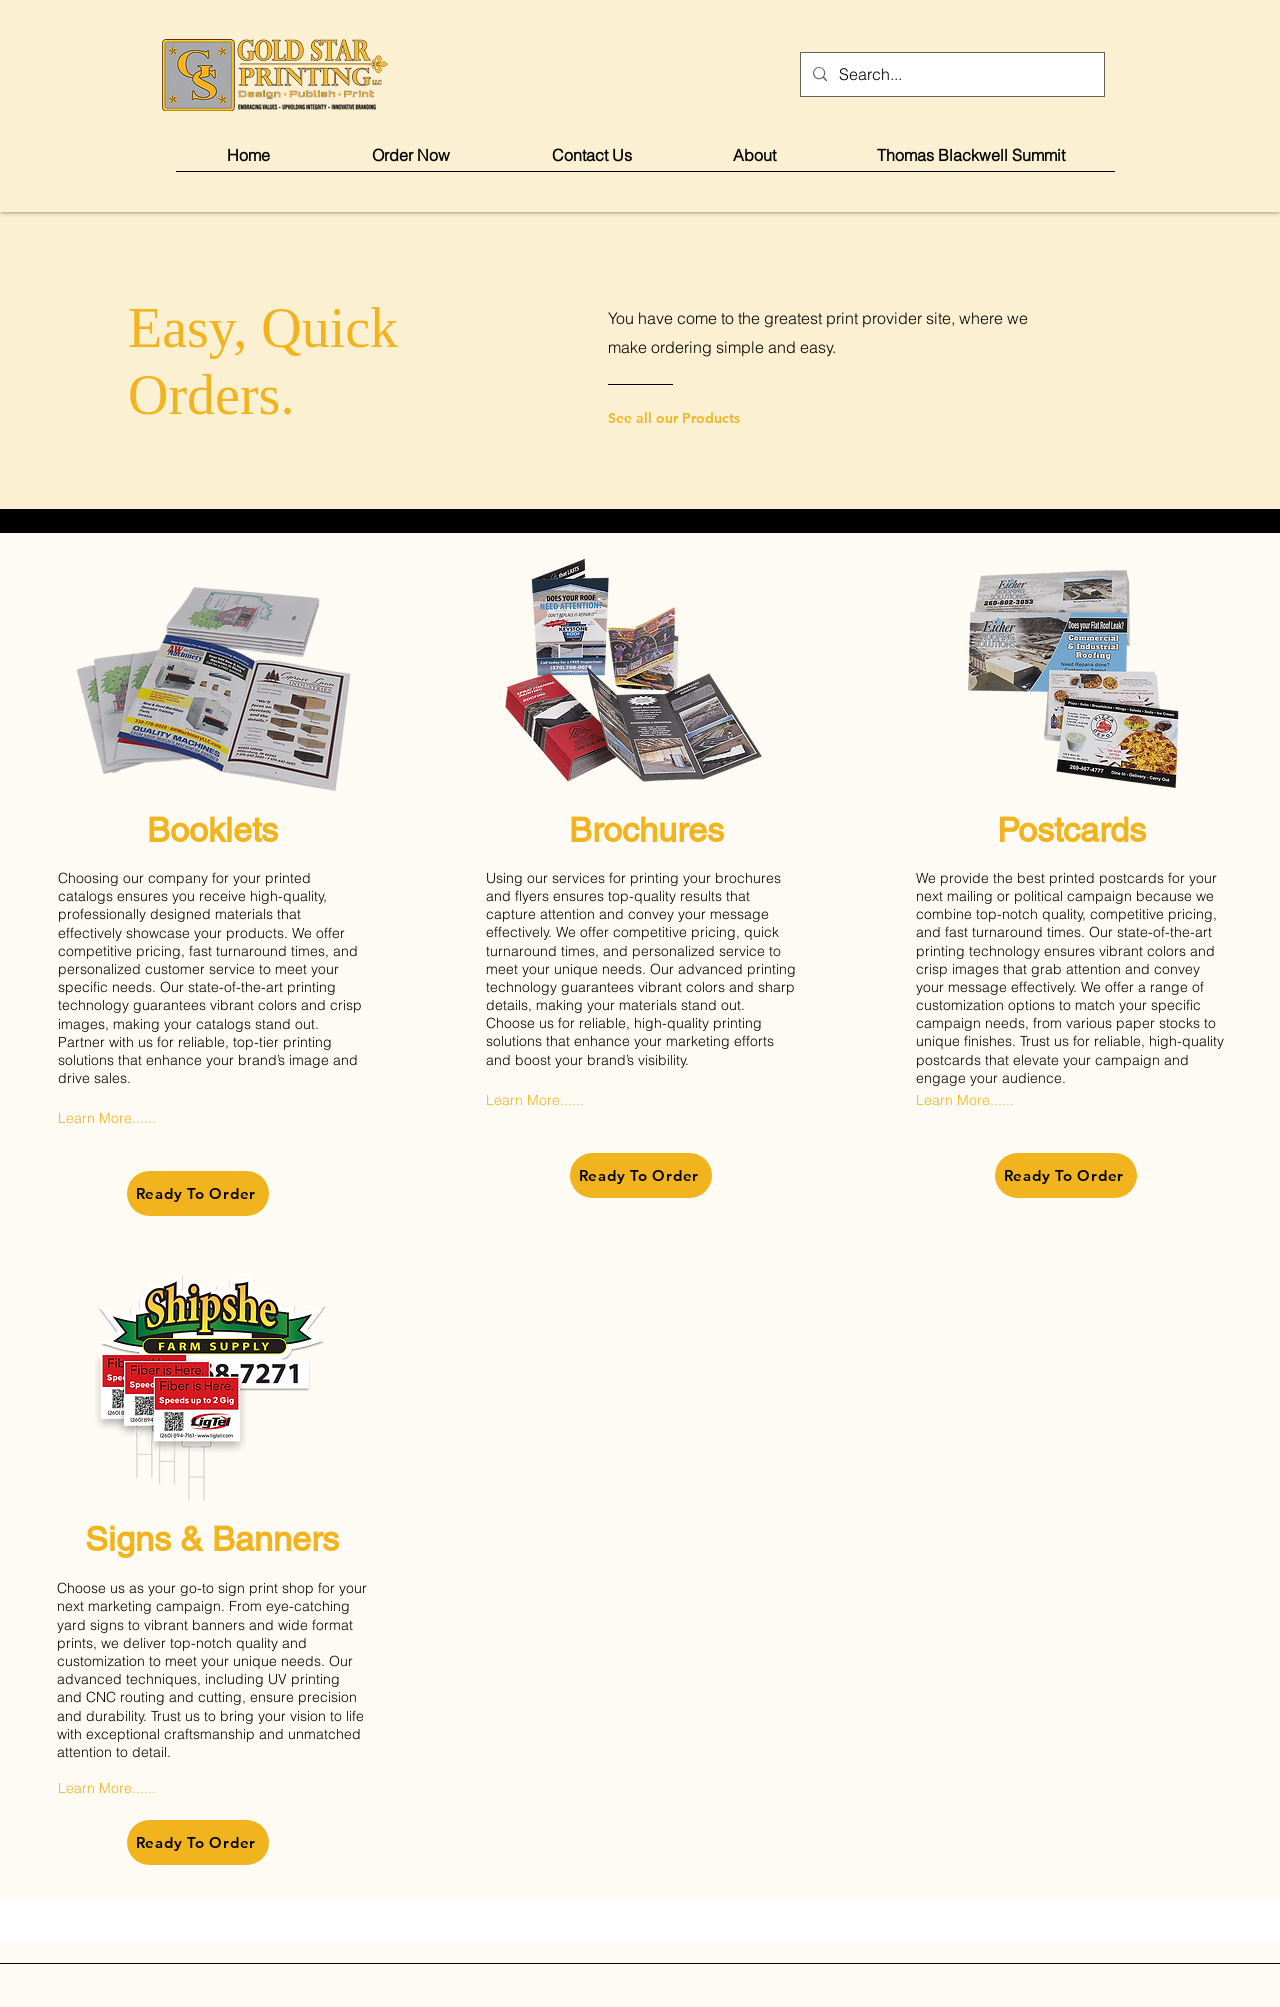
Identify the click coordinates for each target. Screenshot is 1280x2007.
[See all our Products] (688, 418)
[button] (411, 161)
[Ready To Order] (198, 1193)
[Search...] (950, 74)
